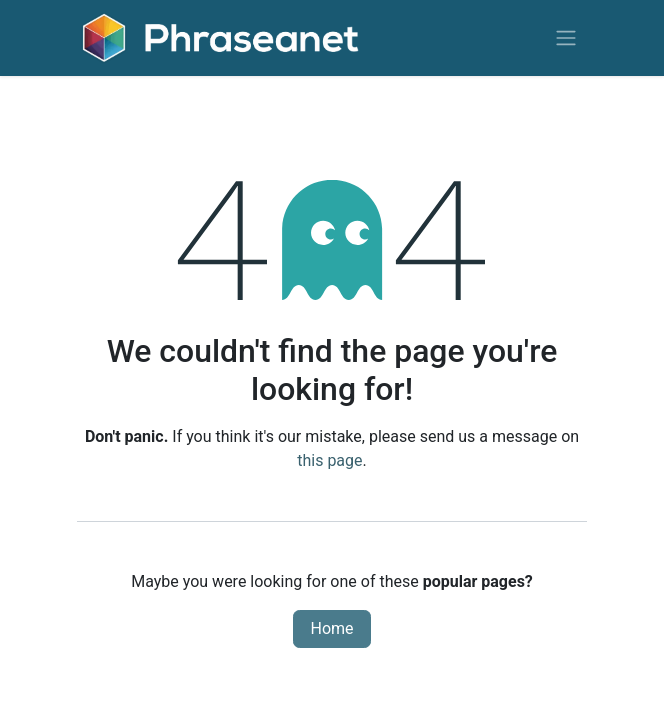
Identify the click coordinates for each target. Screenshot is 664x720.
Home (331, 628)
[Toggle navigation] (566, 38)
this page (329, 460)
